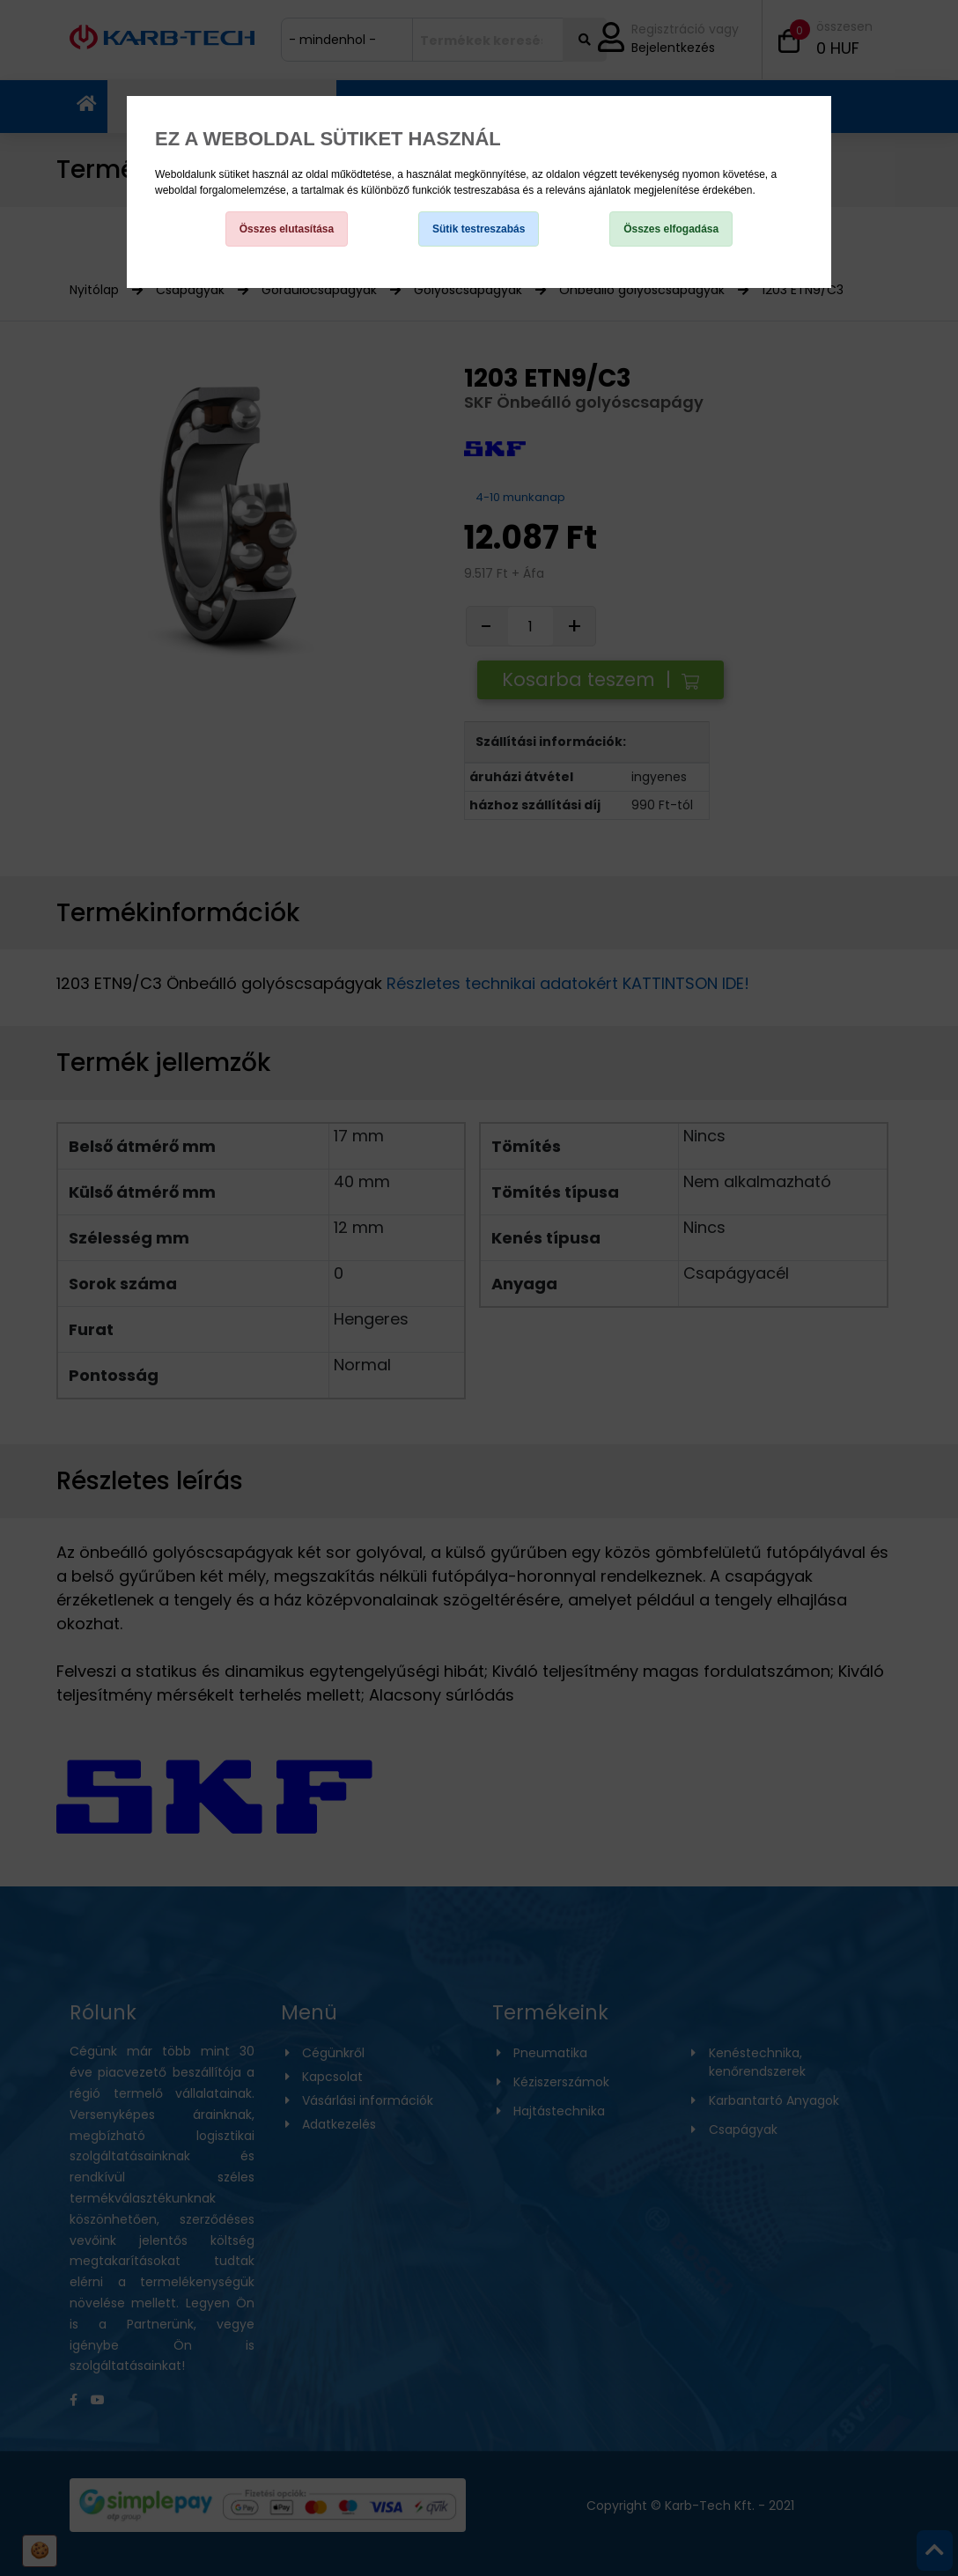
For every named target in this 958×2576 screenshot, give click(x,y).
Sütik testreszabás (478, 229)
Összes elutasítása (287, 229)
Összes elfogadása (670, 229)
